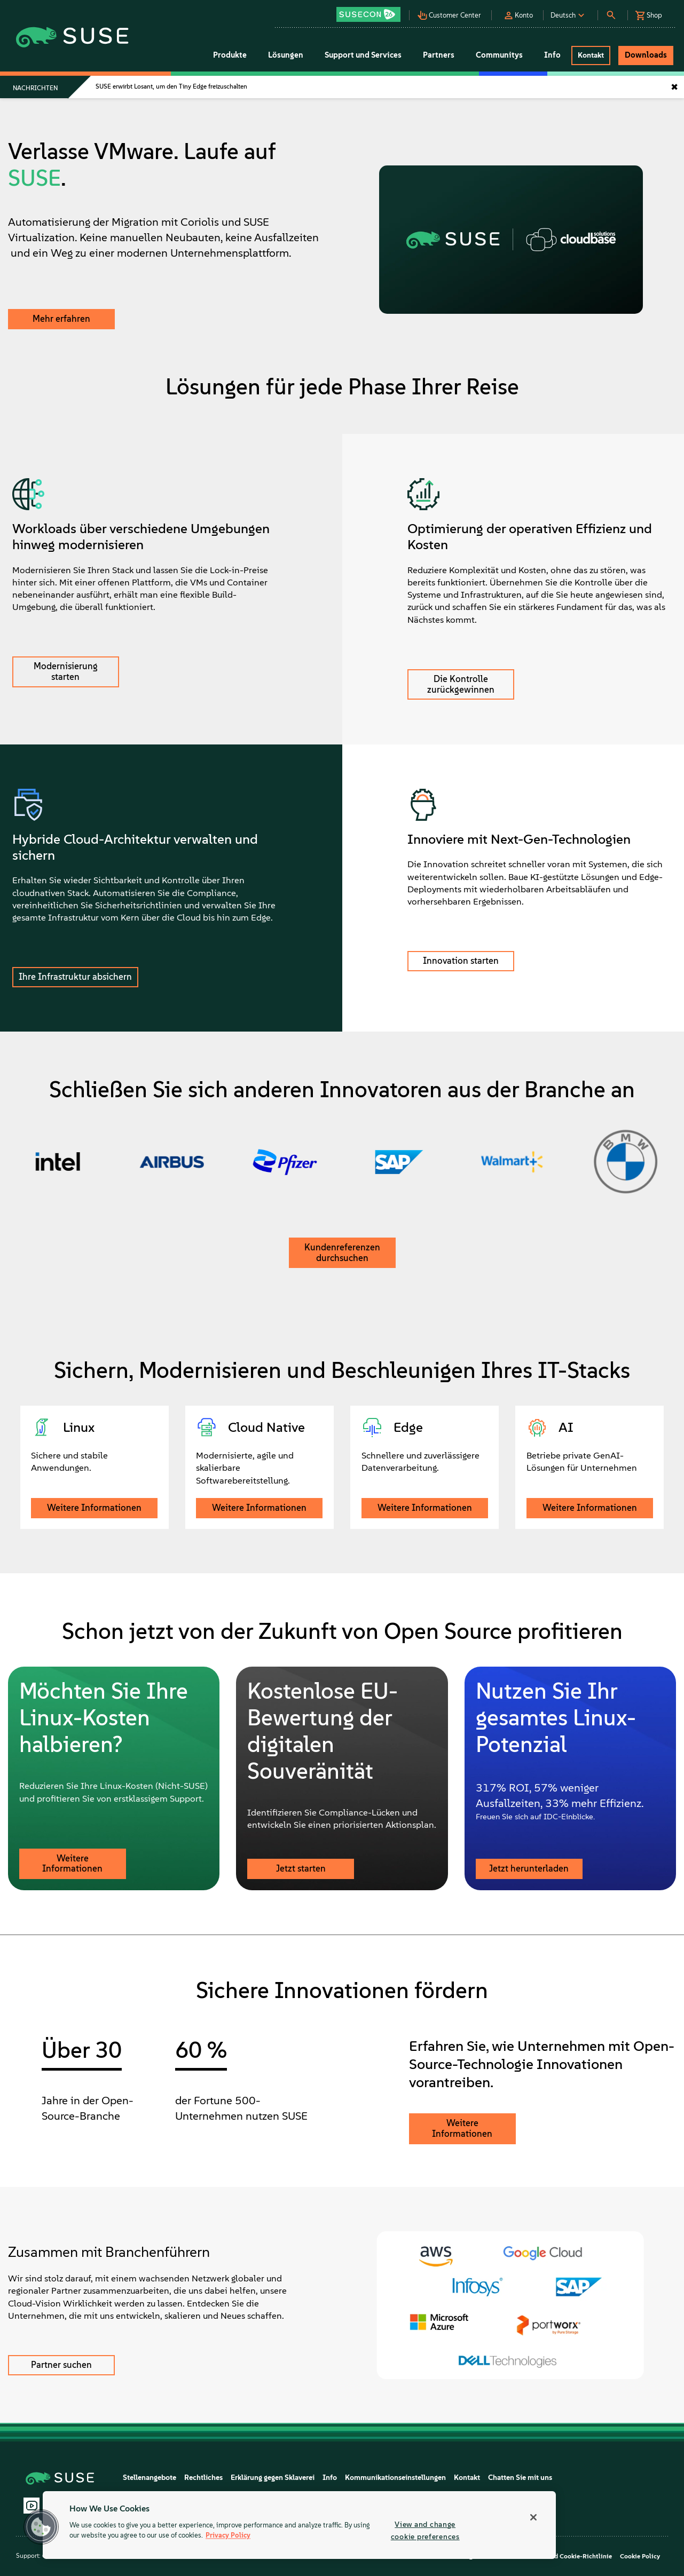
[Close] (533, 2517)
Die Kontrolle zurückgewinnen (460, 684)
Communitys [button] (499, 55)
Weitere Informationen (94, 1507)
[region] (299, 2525)
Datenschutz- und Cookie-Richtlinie (559, 2556)
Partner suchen (61, 2364)
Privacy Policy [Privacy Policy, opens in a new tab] (228, 2536)
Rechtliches (203, 2477)
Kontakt (467, 2477)
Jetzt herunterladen (529, 1868)
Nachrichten (35, 88)
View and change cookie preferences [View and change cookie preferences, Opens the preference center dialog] (425, 2530)
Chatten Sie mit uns (520, 2477)
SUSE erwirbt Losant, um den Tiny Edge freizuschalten (171, 86)
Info (330, 2477)
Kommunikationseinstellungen (395, 2477)
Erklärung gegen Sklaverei (273, 2477)
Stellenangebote (149, 2477)
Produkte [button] (230, 55)
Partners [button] (438, 55)
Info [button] (552, 55)
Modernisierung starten (66, 671)
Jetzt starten (301, 1868)
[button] (372, 11)
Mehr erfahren (61, 318)
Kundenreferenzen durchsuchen (342, 1252)
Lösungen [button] (285, 55)
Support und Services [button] (363, 55)
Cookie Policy (640, 2556)
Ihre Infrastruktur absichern (75, 976)
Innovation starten (461, 960)
